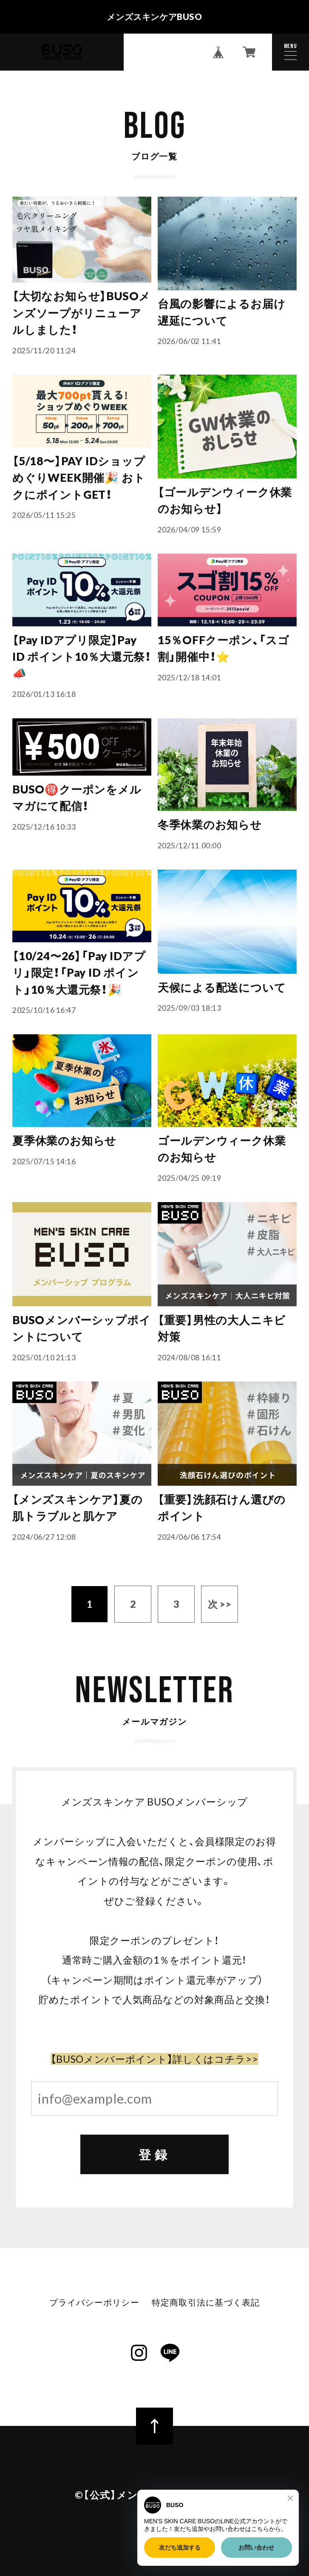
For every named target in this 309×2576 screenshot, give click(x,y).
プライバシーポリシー (94, 2302)
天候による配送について (222, 987)
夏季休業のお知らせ (64, 1140)
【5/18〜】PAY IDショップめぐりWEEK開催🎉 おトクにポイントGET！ (78, 477)
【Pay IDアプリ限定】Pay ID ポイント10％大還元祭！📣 (81, 656)
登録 (154, 2154)
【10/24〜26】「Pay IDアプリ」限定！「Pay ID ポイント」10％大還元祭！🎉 (79, 972)
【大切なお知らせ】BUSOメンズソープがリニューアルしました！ (81, 312)
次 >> (219, 1604)
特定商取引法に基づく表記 (206, 2302)
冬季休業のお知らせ (210, 824)
